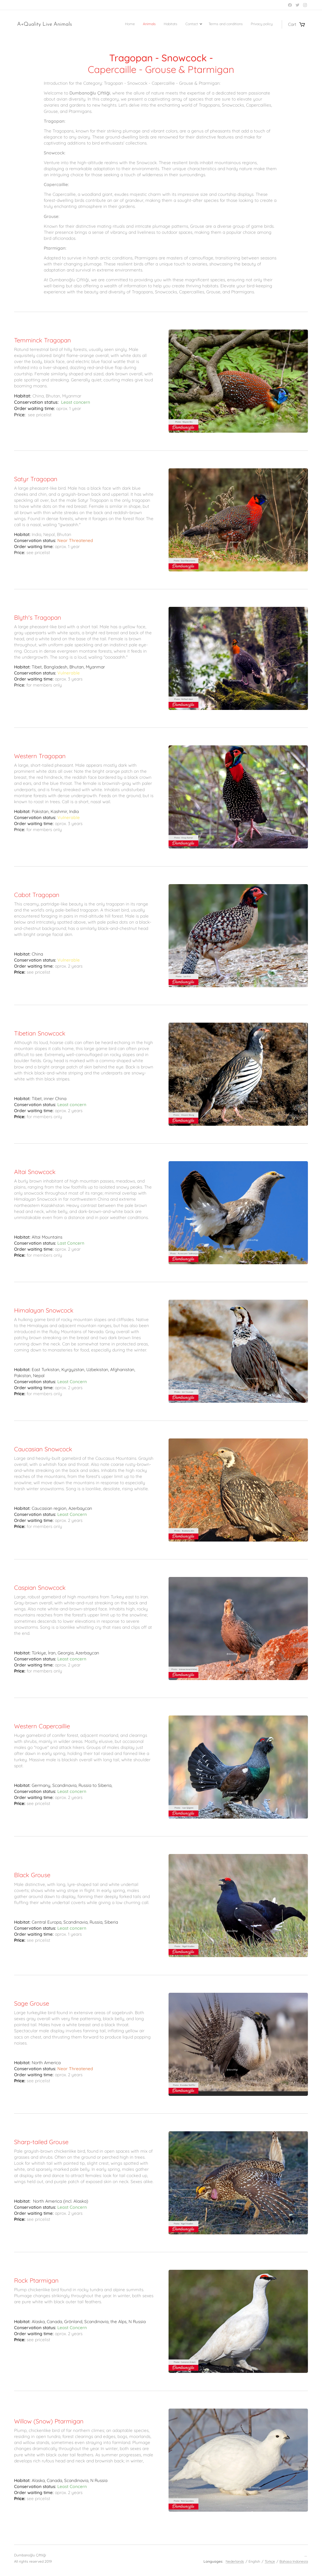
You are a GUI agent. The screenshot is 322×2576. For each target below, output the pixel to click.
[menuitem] (231, 24)
